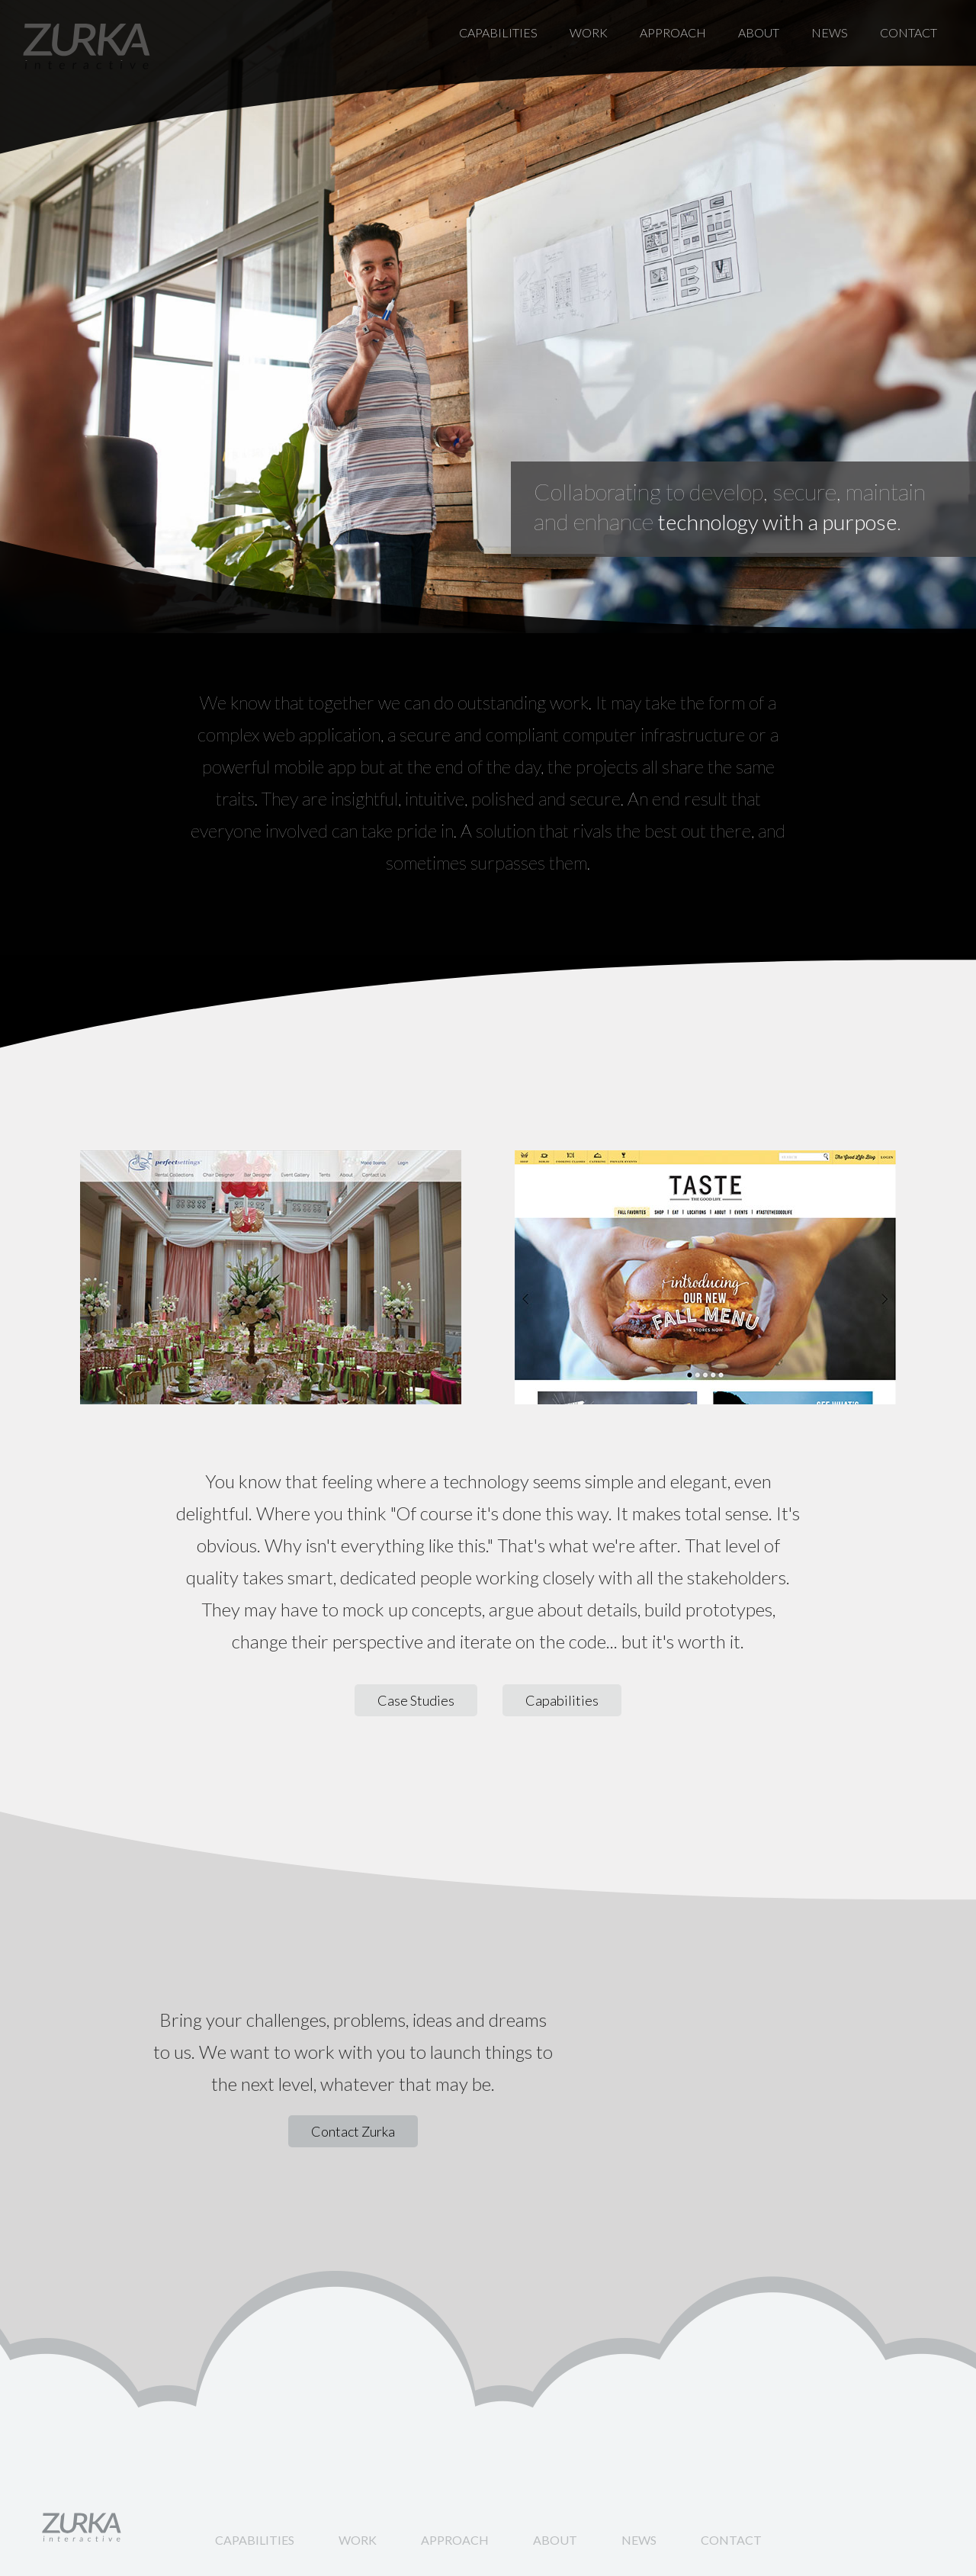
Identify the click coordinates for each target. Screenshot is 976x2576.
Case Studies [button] (415, 1700)
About (758, 32)
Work (589, 32)
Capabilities (498, 32)
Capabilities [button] (562, 1700)
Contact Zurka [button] (353, 2131)
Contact (908, 32)
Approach (673, 32)
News (829, 32)
